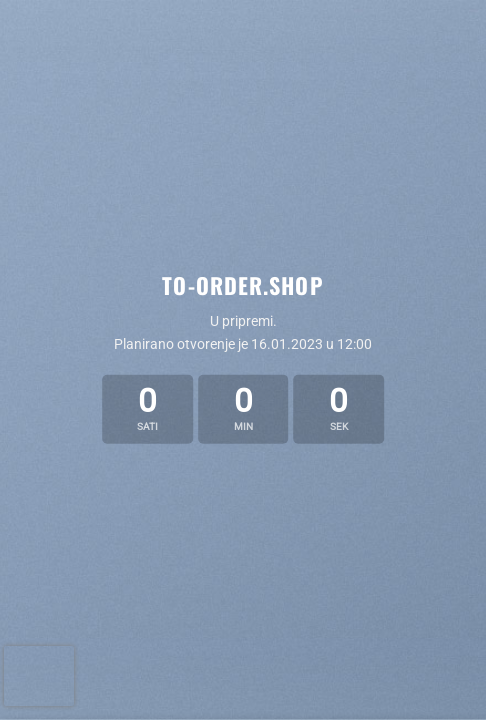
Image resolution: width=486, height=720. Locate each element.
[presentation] (39, 676)
